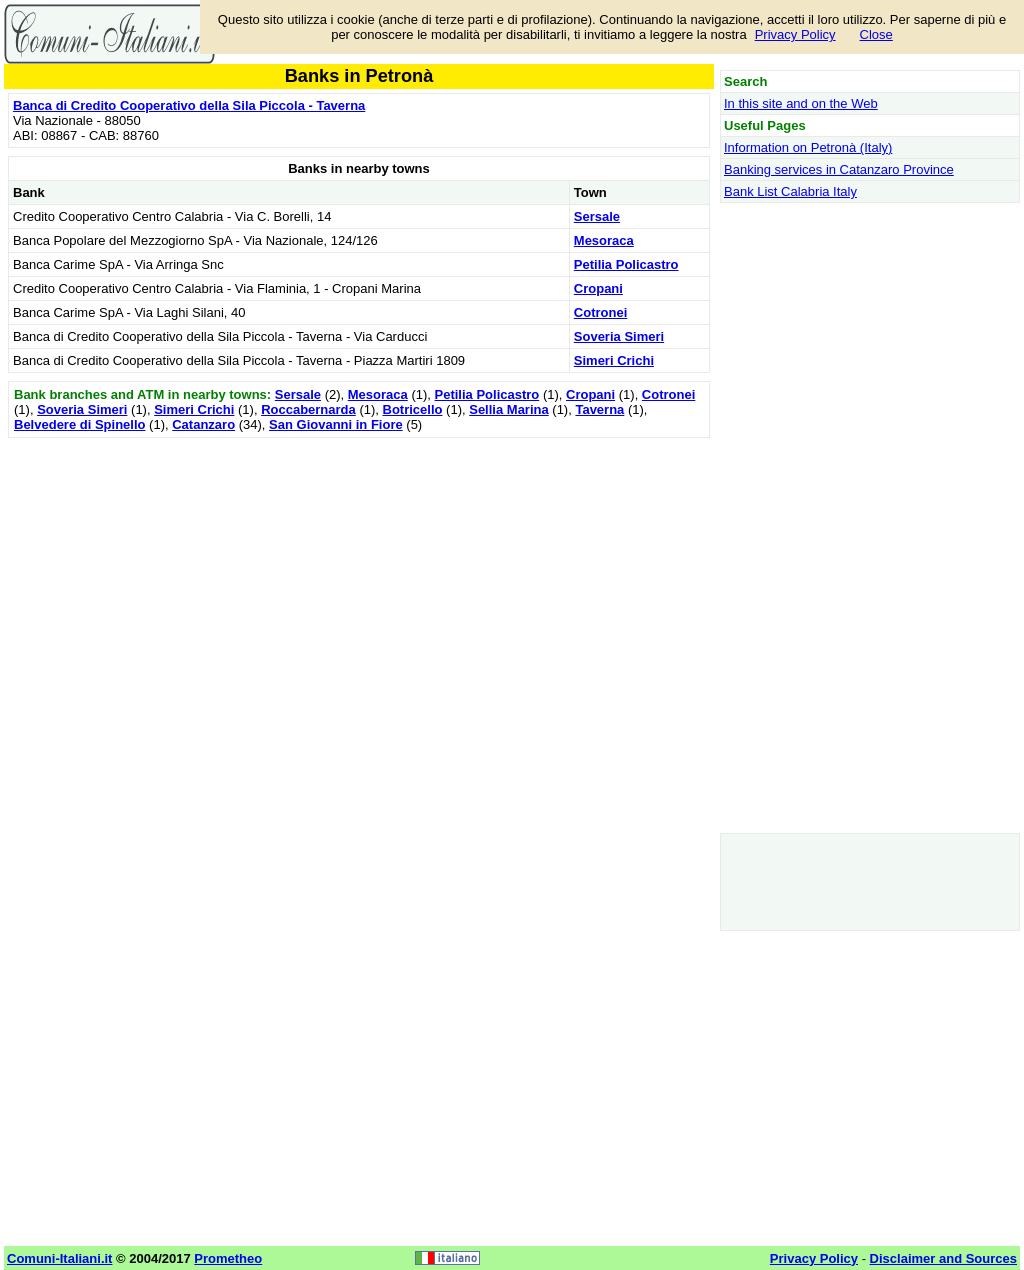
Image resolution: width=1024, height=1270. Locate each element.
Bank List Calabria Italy (790, 191)
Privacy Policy (795, 34)
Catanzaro (203, 424)
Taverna (599, 409)
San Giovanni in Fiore (336, 424)
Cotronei (600, 312)
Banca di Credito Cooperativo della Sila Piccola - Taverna (189, 105)
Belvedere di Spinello (80, 424)
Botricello (413, 409)
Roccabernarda (308, 409)
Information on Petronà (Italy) (808, 147)
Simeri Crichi (614, 360)
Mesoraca (604, 240)
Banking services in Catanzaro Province (839, 169)
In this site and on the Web (801, 103)
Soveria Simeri (619, 336)
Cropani (598, 288)
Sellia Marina (508, 409)
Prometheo (228, 1258)
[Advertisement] (359, 583)
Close (876, 34)
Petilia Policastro (626, 264)
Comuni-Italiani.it (59, 1258)
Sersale (597, 216)
